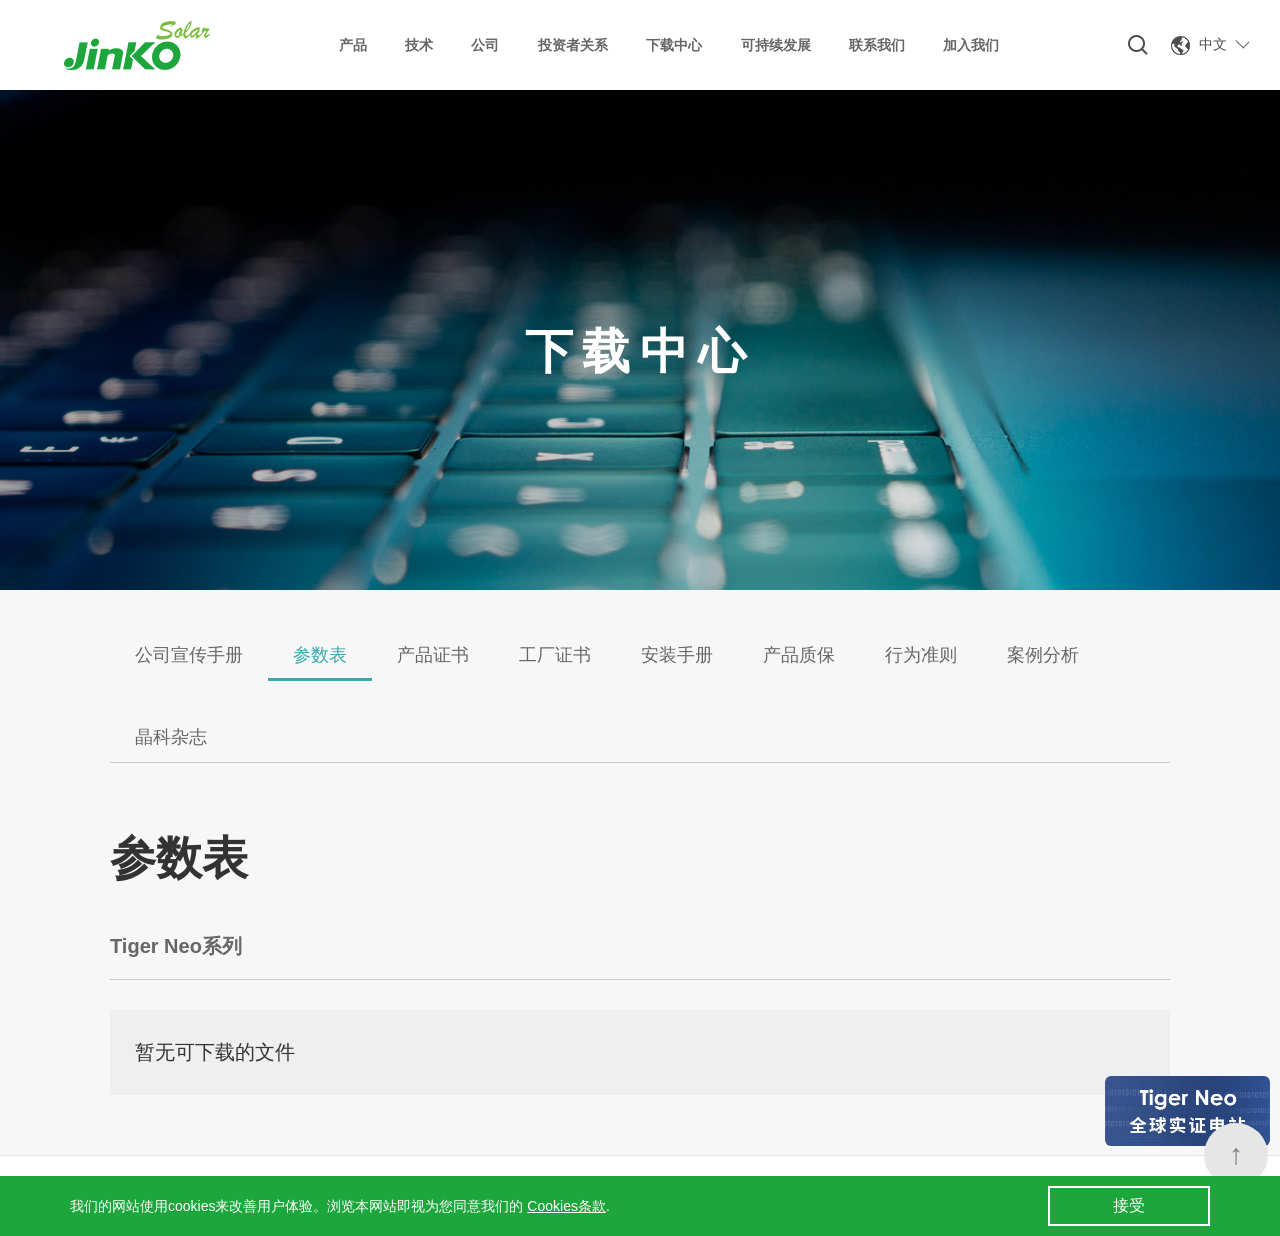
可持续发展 (776, 45)
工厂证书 (555, 655)
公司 (485, 45)
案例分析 (1043, 655)
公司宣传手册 (189, 655)
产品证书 (433, 655)
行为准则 (921, 655)
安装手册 (677, 655)
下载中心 (674, 45)
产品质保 (799, 655)
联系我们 (877, 45)
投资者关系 (573, 45)
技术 (419, 45)
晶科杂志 (171, 737)
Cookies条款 (566, 1206)
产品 (353, 45)
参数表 (320, 655)
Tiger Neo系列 (176, 946)
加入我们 (971, 45)
